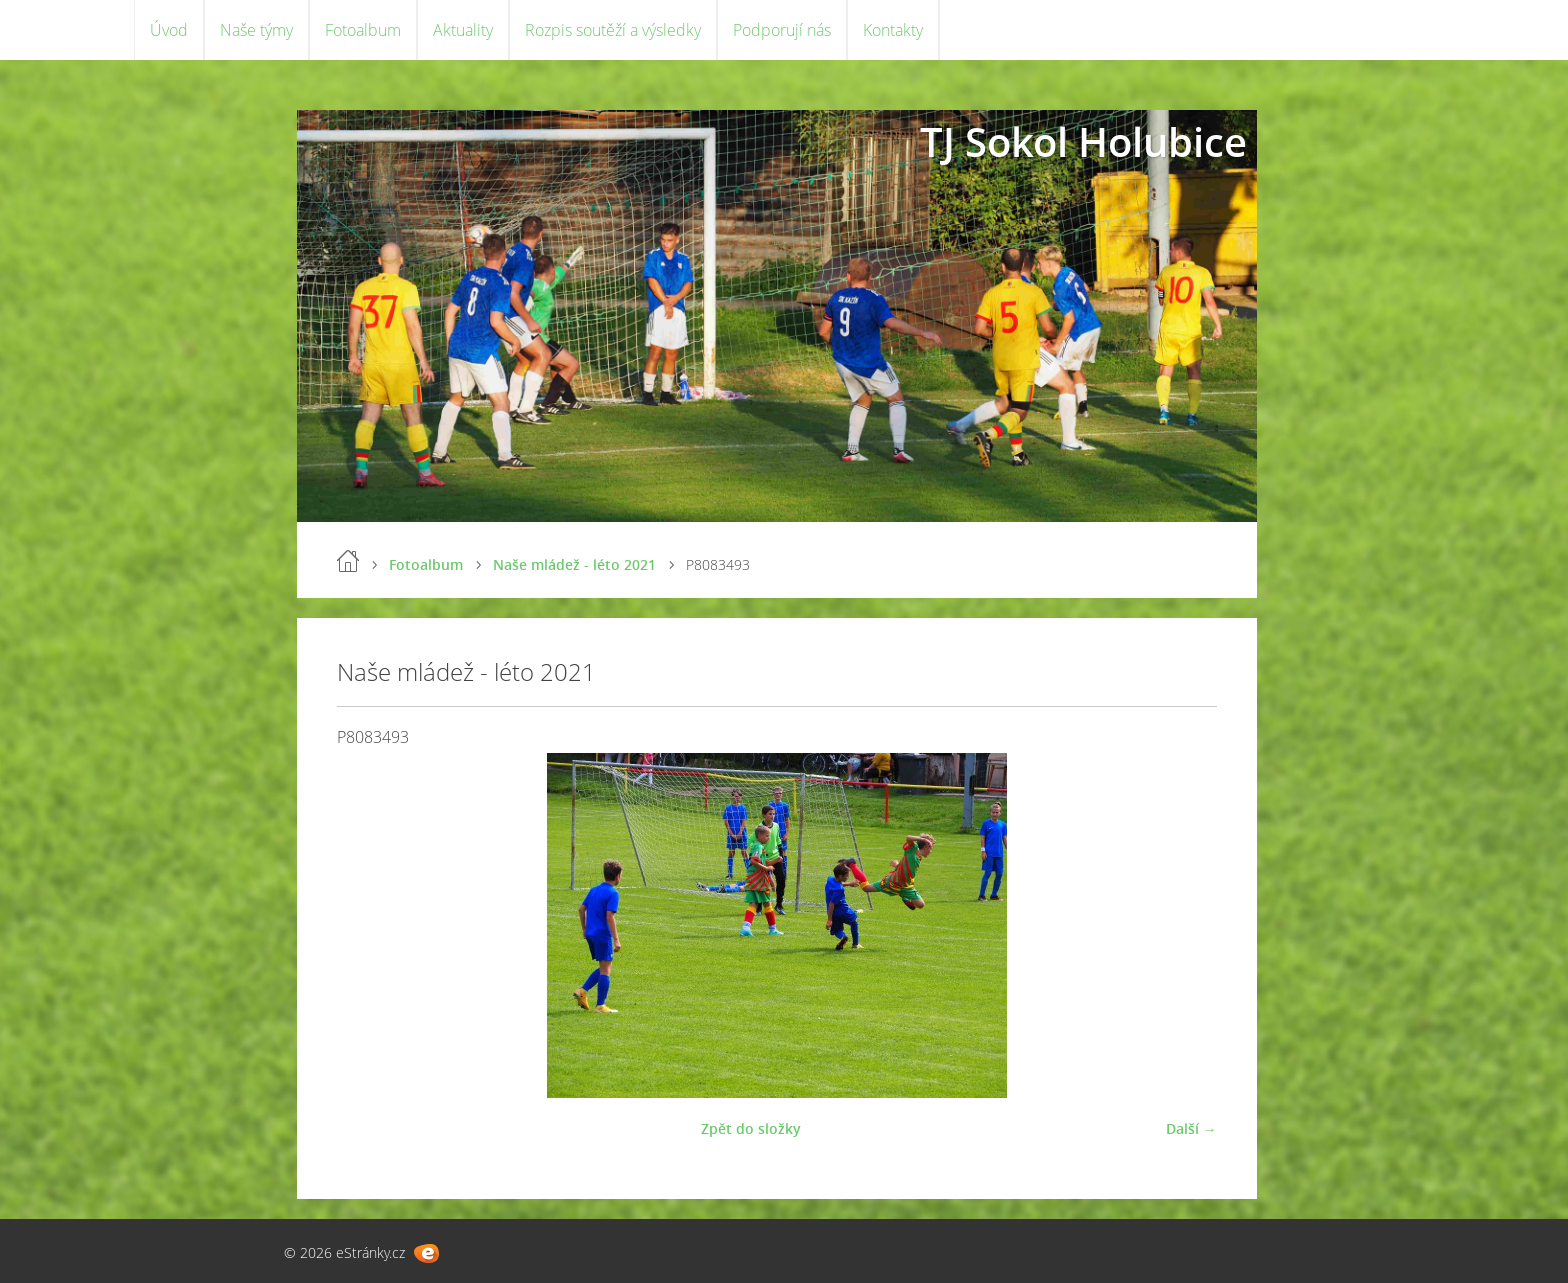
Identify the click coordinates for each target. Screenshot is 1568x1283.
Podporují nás (782, 30)
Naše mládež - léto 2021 (574, 564)
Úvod (169, 30)
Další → (1191, 1128)
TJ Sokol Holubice (1083, 141)
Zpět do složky (751, 1128)
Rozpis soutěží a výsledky (613, 30)
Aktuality (463, 30)
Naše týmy (256, 30)
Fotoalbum (363, 30)
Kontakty (893, 30)
